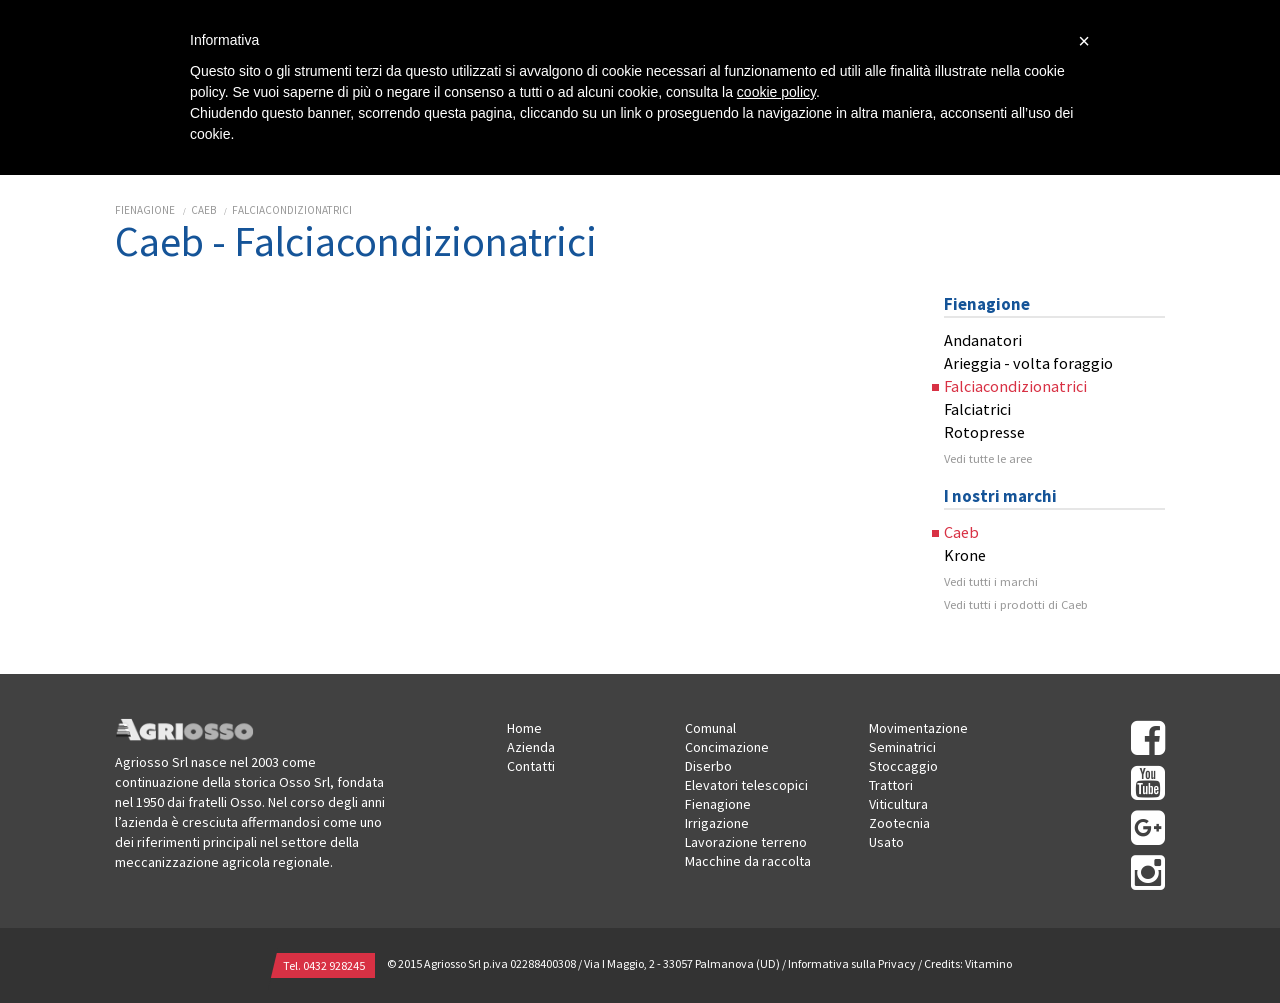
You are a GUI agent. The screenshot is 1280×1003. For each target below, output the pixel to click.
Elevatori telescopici (746, 785)
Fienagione (145, 210)
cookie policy (776, 92)
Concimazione (727, 747)
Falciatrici (977, 409)
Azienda (531, 747)
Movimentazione (918, 728)
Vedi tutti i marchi (991, 581)
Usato (886, 842)
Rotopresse (984, 432)
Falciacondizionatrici (292, 210)
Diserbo (708, 766)
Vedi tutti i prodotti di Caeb (1016, 604)
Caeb (203, 210)
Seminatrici (902, 747)
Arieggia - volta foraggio (1028, 363)
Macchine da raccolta (748, 861)
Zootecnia (899, 823)
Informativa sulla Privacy (852, 963)
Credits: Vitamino (968, 963)
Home (524, 728)
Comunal (710, 728)
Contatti (531, 766)
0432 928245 (334, 965)
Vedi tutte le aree (988, 458)
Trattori (891, 785)
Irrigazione (717, 823)
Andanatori (983, 340)
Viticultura (898, 804)
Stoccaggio (903, 766)
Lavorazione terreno (746, 842)
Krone (965, 555)
